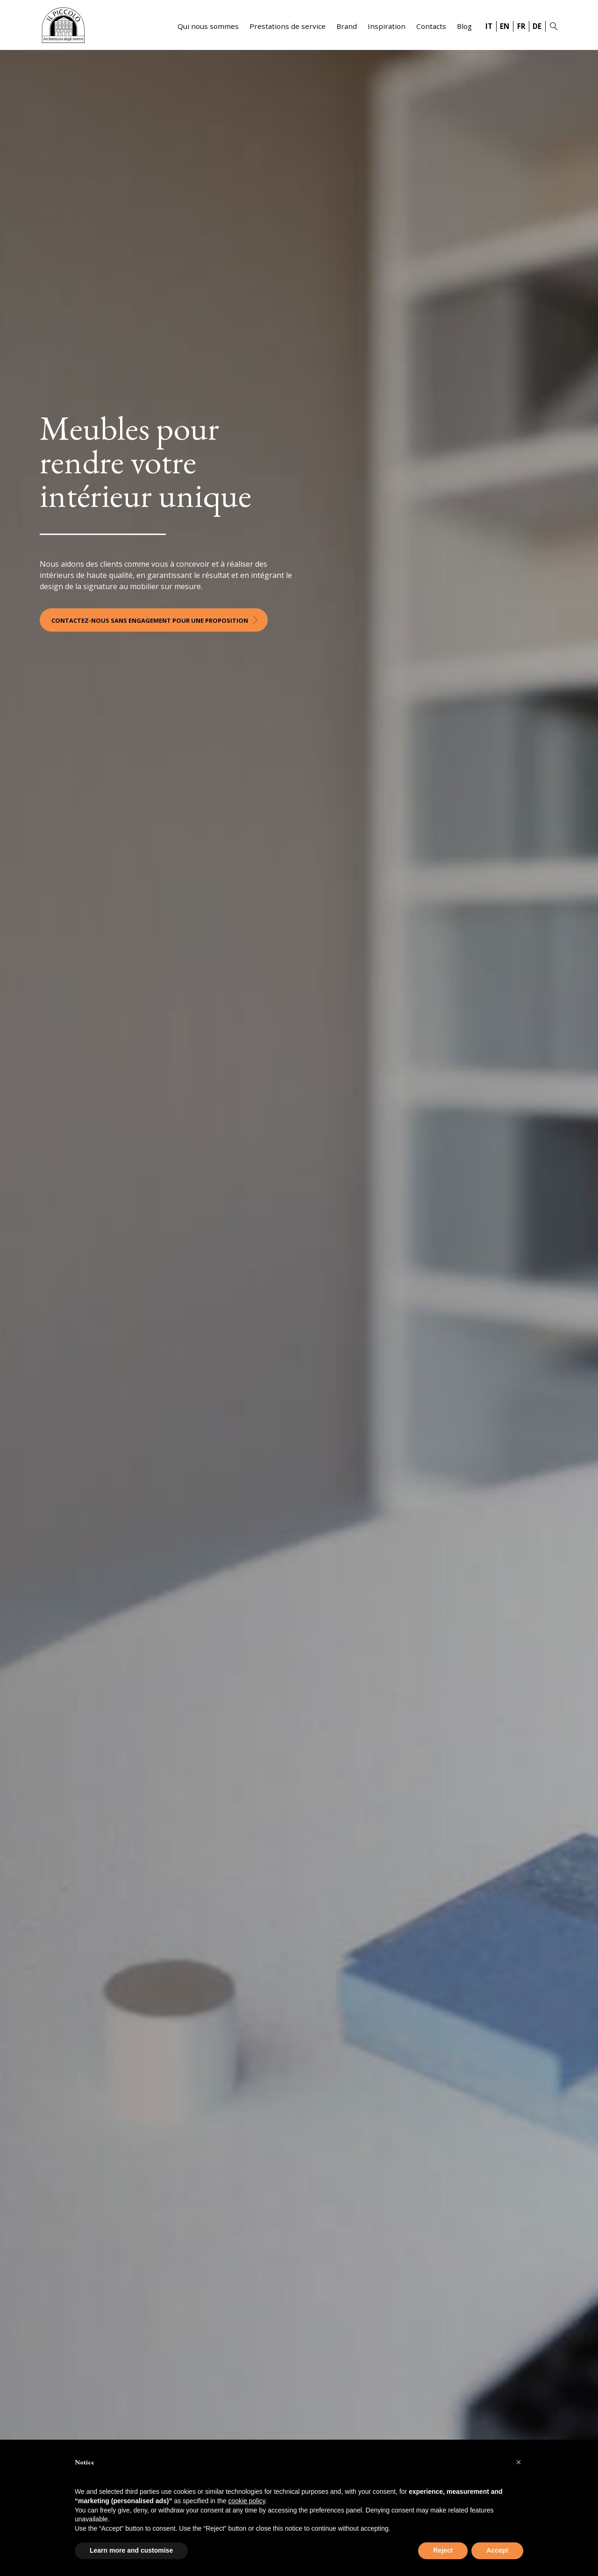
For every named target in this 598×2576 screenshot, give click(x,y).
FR (521, 26)
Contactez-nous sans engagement (149, 620)
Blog (464, 26)
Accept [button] (497, 2550)
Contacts (431, 26)
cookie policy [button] (246, 2501)
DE (537, 26)
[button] (518, 2462)
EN (504, 26)
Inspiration (387, 26)
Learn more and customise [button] (131, 2550)
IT (488, 26)
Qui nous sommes (208, 26)
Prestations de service (287, 26)
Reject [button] (443, 2550)
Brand (346, 26)
